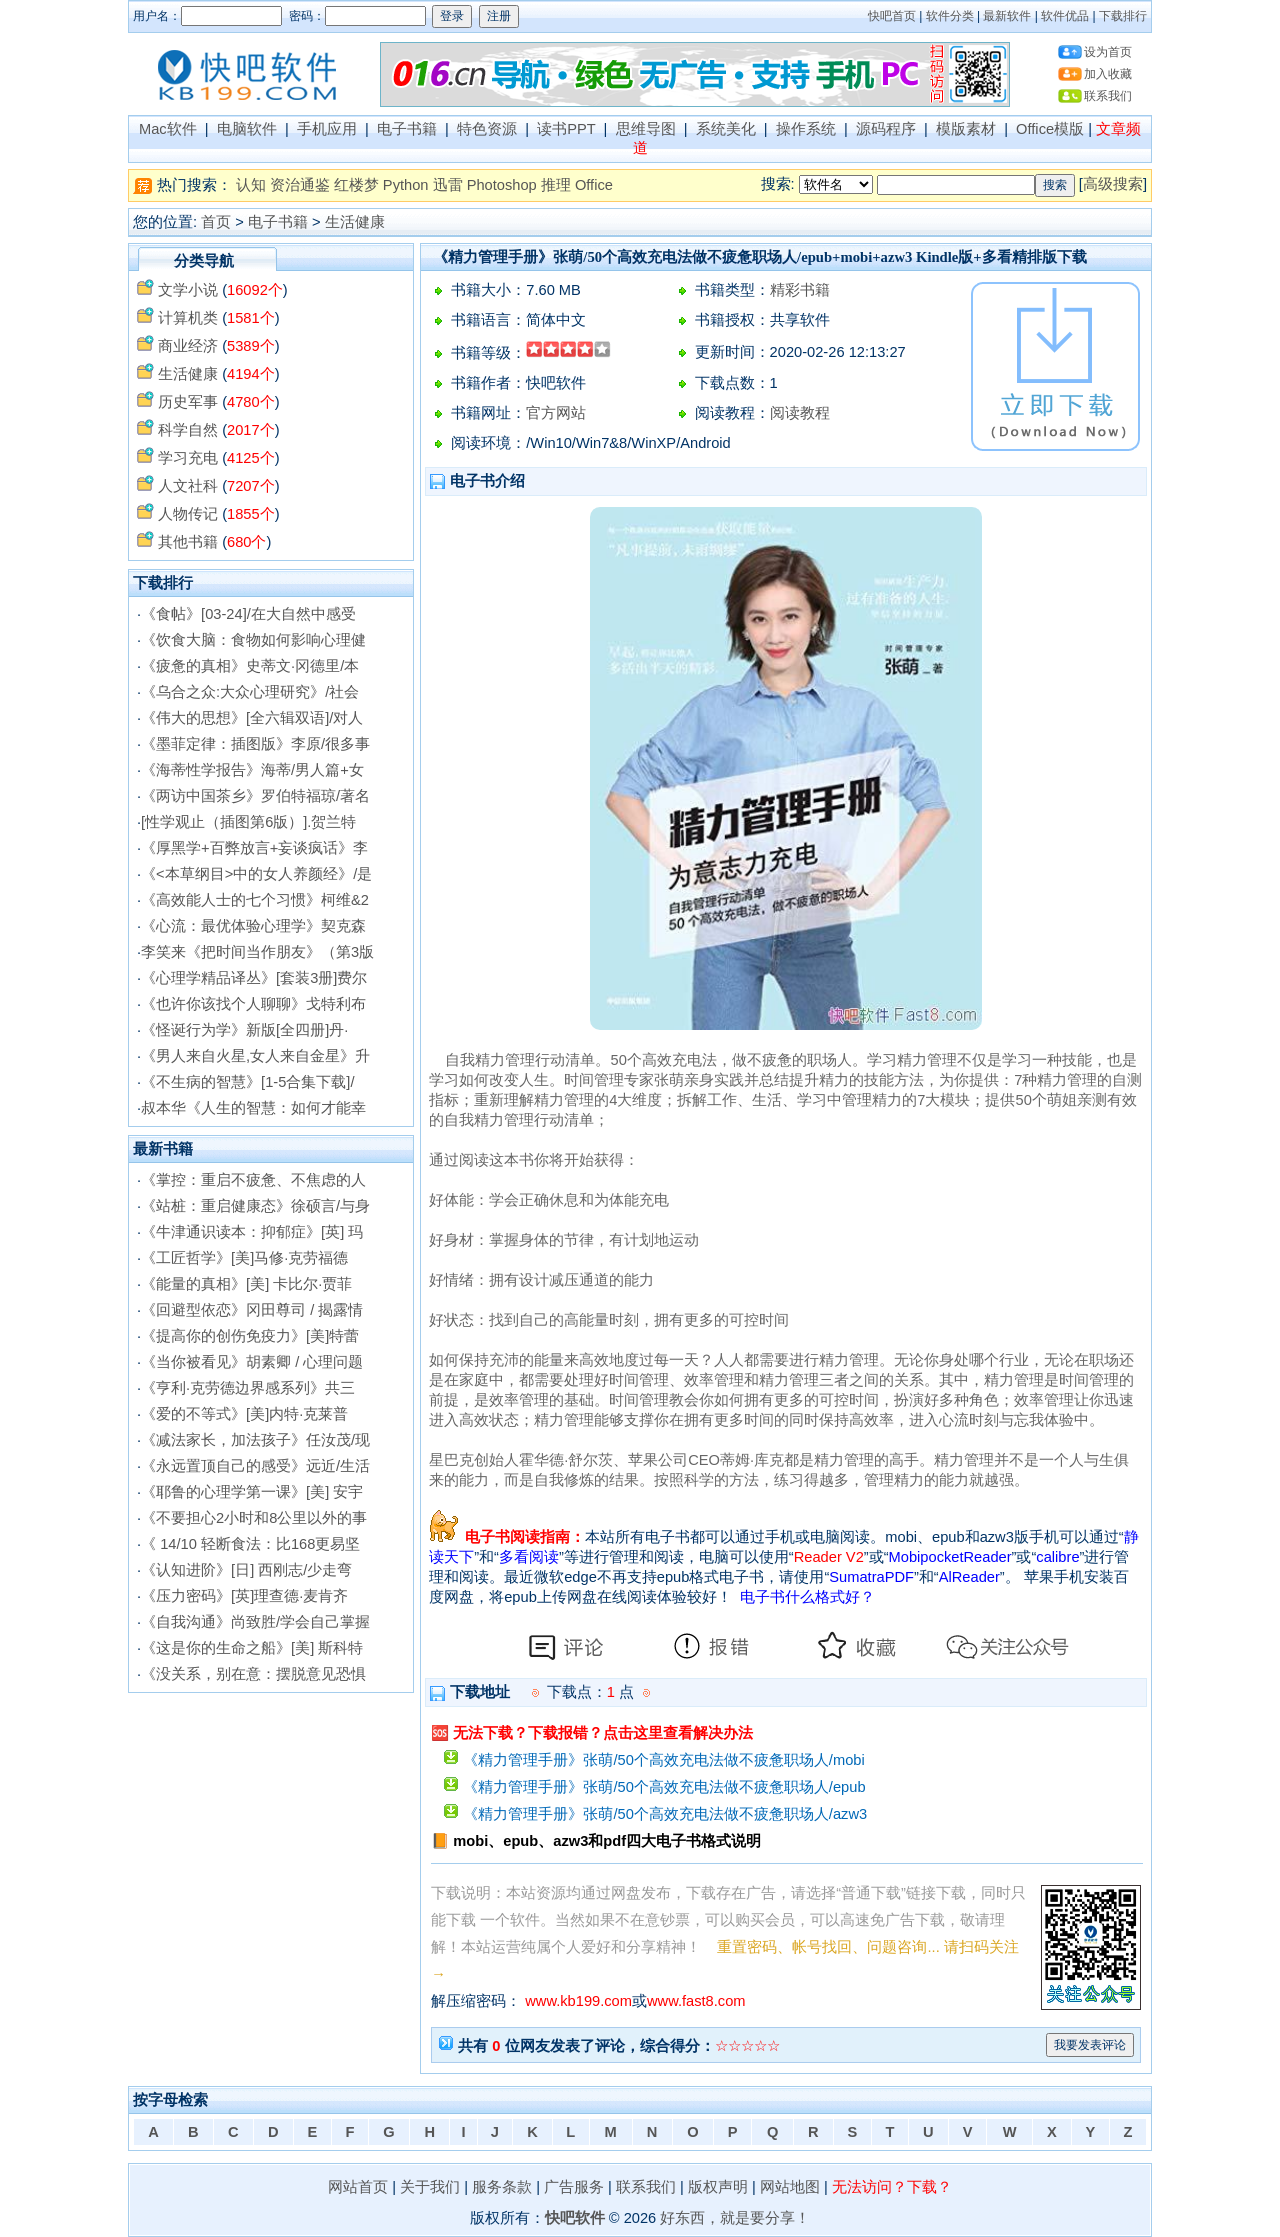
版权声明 (718, 2187)
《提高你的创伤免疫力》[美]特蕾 (250, 1336)
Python (406, 185)
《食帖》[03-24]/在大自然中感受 (248, 614)
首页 (216, 222)
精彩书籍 (800, 290)
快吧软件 (575, 2218)
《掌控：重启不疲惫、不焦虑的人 (253, 1180)
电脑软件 (247, 129)
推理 (556, 185)
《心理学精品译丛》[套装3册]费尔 (254, 978)
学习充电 (188, 458)
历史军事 (188, 402)
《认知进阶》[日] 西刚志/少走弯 (246, 1570)
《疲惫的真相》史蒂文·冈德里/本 (250, 666)
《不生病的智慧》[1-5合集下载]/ (247, 1082)
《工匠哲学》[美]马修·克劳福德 (244, 1258)
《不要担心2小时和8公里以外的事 (254, 1518)
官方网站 (556, 413)
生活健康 (355, 222)
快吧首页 (892, 16)
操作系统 (806, 129)
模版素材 (966, 129)
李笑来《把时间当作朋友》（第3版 (257, 952)
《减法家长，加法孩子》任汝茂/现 (255, 1440)
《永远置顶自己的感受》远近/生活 (255, 1466)
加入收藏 (1108, 74)
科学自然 (188, 430)
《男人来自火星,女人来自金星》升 (255, 1056)
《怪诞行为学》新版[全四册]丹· (244, 1030)
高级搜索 (1113, 184)
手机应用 (327, 129)
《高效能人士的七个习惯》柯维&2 (255, 900)
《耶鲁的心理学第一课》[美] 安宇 (252, 1492)
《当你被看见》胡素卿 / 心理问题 (252, 1362)
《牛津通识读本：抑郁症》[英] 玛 (252, 1232)
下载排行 (1123, 16)
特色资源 (487, 129)
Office (594, 185)
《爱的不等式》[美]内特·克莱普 (244, 1414)
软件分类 (950, 16)
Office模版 (1050, 129)
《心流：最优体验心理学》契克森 (253, 926)
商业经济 (188, 346)
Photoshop (502, 185)
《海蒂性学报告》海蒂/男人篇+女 (252, 770)
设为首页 (1108, 52)
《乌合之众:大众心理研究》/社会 (250, 692)
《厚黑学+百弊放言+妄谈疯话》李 (254, 848)
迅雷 (448, 185)
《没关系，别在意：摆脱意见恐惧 (253, 1674)
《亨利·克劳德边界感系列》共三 (248, 1388)
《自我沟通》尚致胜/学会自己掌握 (255, 1622)
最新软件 (1007, 16)
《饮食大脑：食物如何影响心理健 (253, 640)
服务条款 (502, 2187)
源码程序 (886, 129)
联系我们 (1108, 96)
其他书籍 (188, 542)
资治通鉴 (300, 185)
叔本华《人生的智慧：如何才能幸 (253, 1108)
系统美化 (726, 129)
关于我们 (430, 2187)
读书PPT (566, 129)
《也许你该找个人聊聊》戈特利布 (253, 1004)
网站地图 (790, 2187)
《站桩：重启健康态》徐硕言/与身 (255, 1206)
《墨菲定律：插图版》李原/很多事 (255, 744)
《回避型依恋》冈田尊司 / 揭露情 (252, 1310)
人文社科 (188, 486)
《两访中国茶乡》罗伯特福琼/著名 (255, 796)
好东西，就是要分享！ (735, 2218)
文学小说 (188, 290)
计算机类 (188, 318)
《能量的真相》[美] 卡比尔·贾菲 (246, 1284)
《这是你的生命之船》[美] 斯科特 (252, 1648)
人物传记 (188, 514)
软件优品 (1065, 16)
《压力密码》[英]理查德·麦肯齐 (244, 1596)
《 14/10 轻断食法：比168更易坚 (250, 1544)
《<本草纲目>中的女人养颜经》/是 (256, 874)
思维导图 (646, 129)
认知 (251, 185)
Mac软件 (168, 129)
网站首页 (358, 2187)
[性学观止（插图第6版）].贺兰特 (248, 822)
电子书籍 (407, 129)
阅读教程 (800, 413)
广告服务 (574, 2187)
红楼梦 (356, 185)
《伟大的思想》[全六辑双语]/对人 (252, 718)
